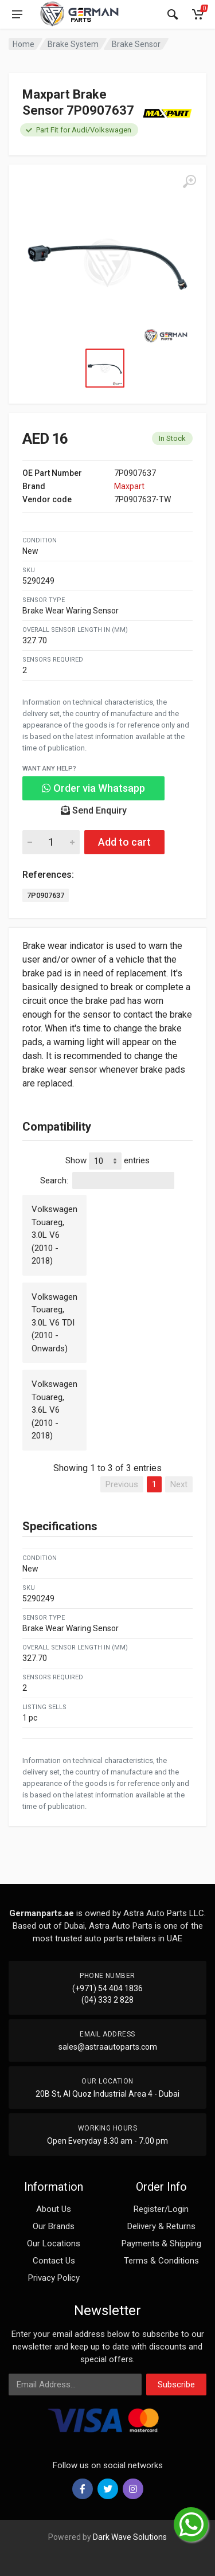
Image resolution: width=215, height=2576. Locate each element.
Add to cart (124, 842)
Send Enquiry (94, 810)
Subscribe (176, 2384)
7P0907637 (45, 895)
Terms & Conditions (161, 2261)
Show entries (107, 1161)
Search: (107, 1180)
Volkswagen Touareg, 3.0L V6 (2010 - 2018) (54, 1235)
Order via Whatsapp (93, 788)
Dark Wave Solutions (130, 2537)
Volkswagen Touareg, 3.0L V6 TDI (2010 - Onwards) (54, 1323)
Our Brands (54, 2226)
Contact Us (54, 2261)
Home (23, 44)
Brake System (73, 44)
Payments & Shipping (161, 2243)
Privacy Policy (54, 2278)
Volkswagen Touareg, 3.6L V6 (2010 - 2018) (54, 1410)
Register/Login (161, 2209)
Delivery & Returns (161, 2226)
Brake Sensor (136, 44)
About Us (53, 2209)
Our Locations (53, 2243)
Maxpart (129, 486)
